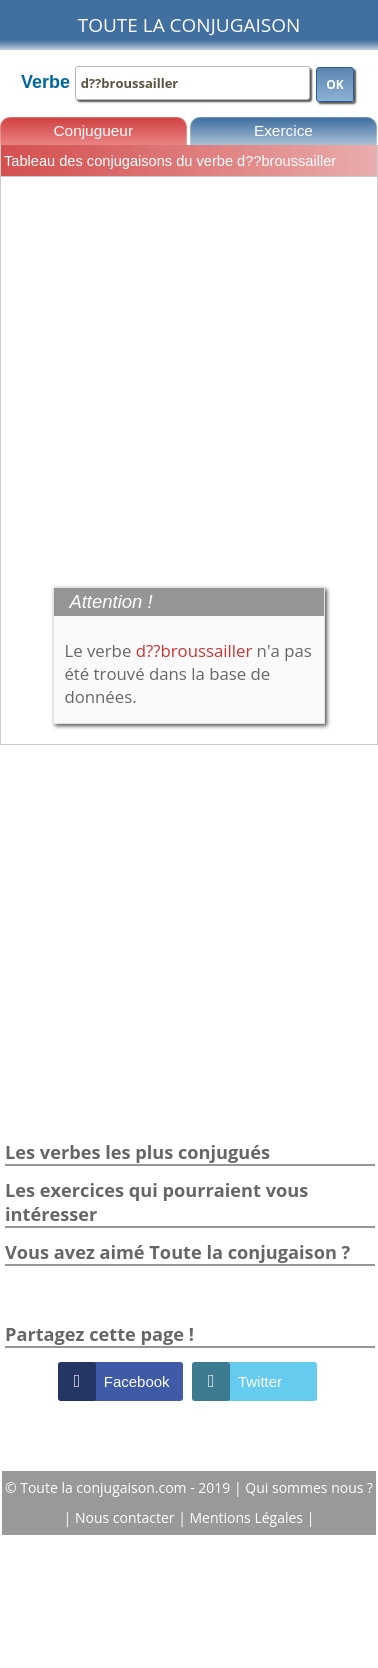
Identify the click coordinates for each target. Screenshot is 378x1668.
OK (335, 84)
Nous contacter (126, 1517)
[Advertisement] (187, 379)
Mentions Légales (248, 1517)
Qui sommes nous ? (309, 1487)
